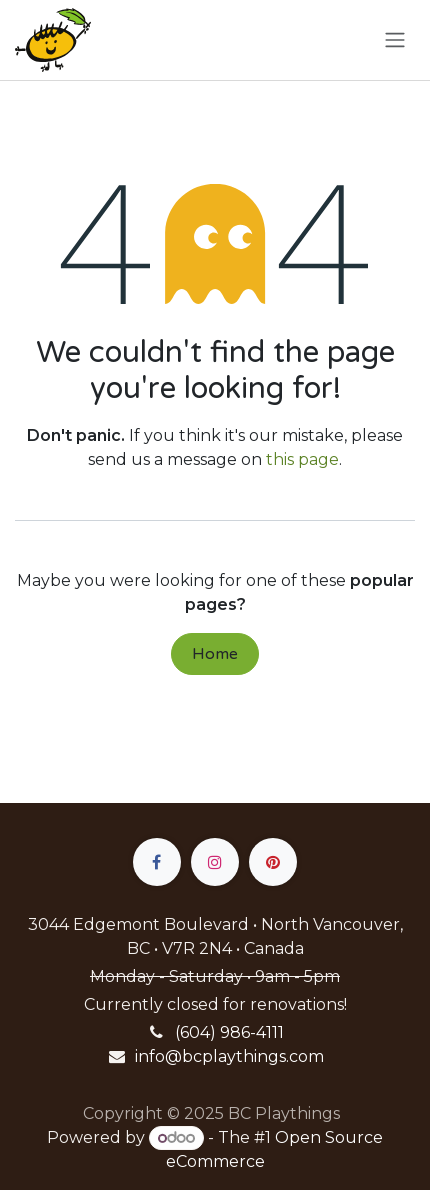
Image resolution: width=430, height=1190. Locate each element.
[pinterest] (273, 862)
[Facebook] (157, 862)
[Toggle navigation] (395, 40)
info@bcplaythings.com (229, 1056)
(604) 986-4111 (229, 1032)
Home (215, 654)
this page (302, 459)
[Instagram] (215, 862)
